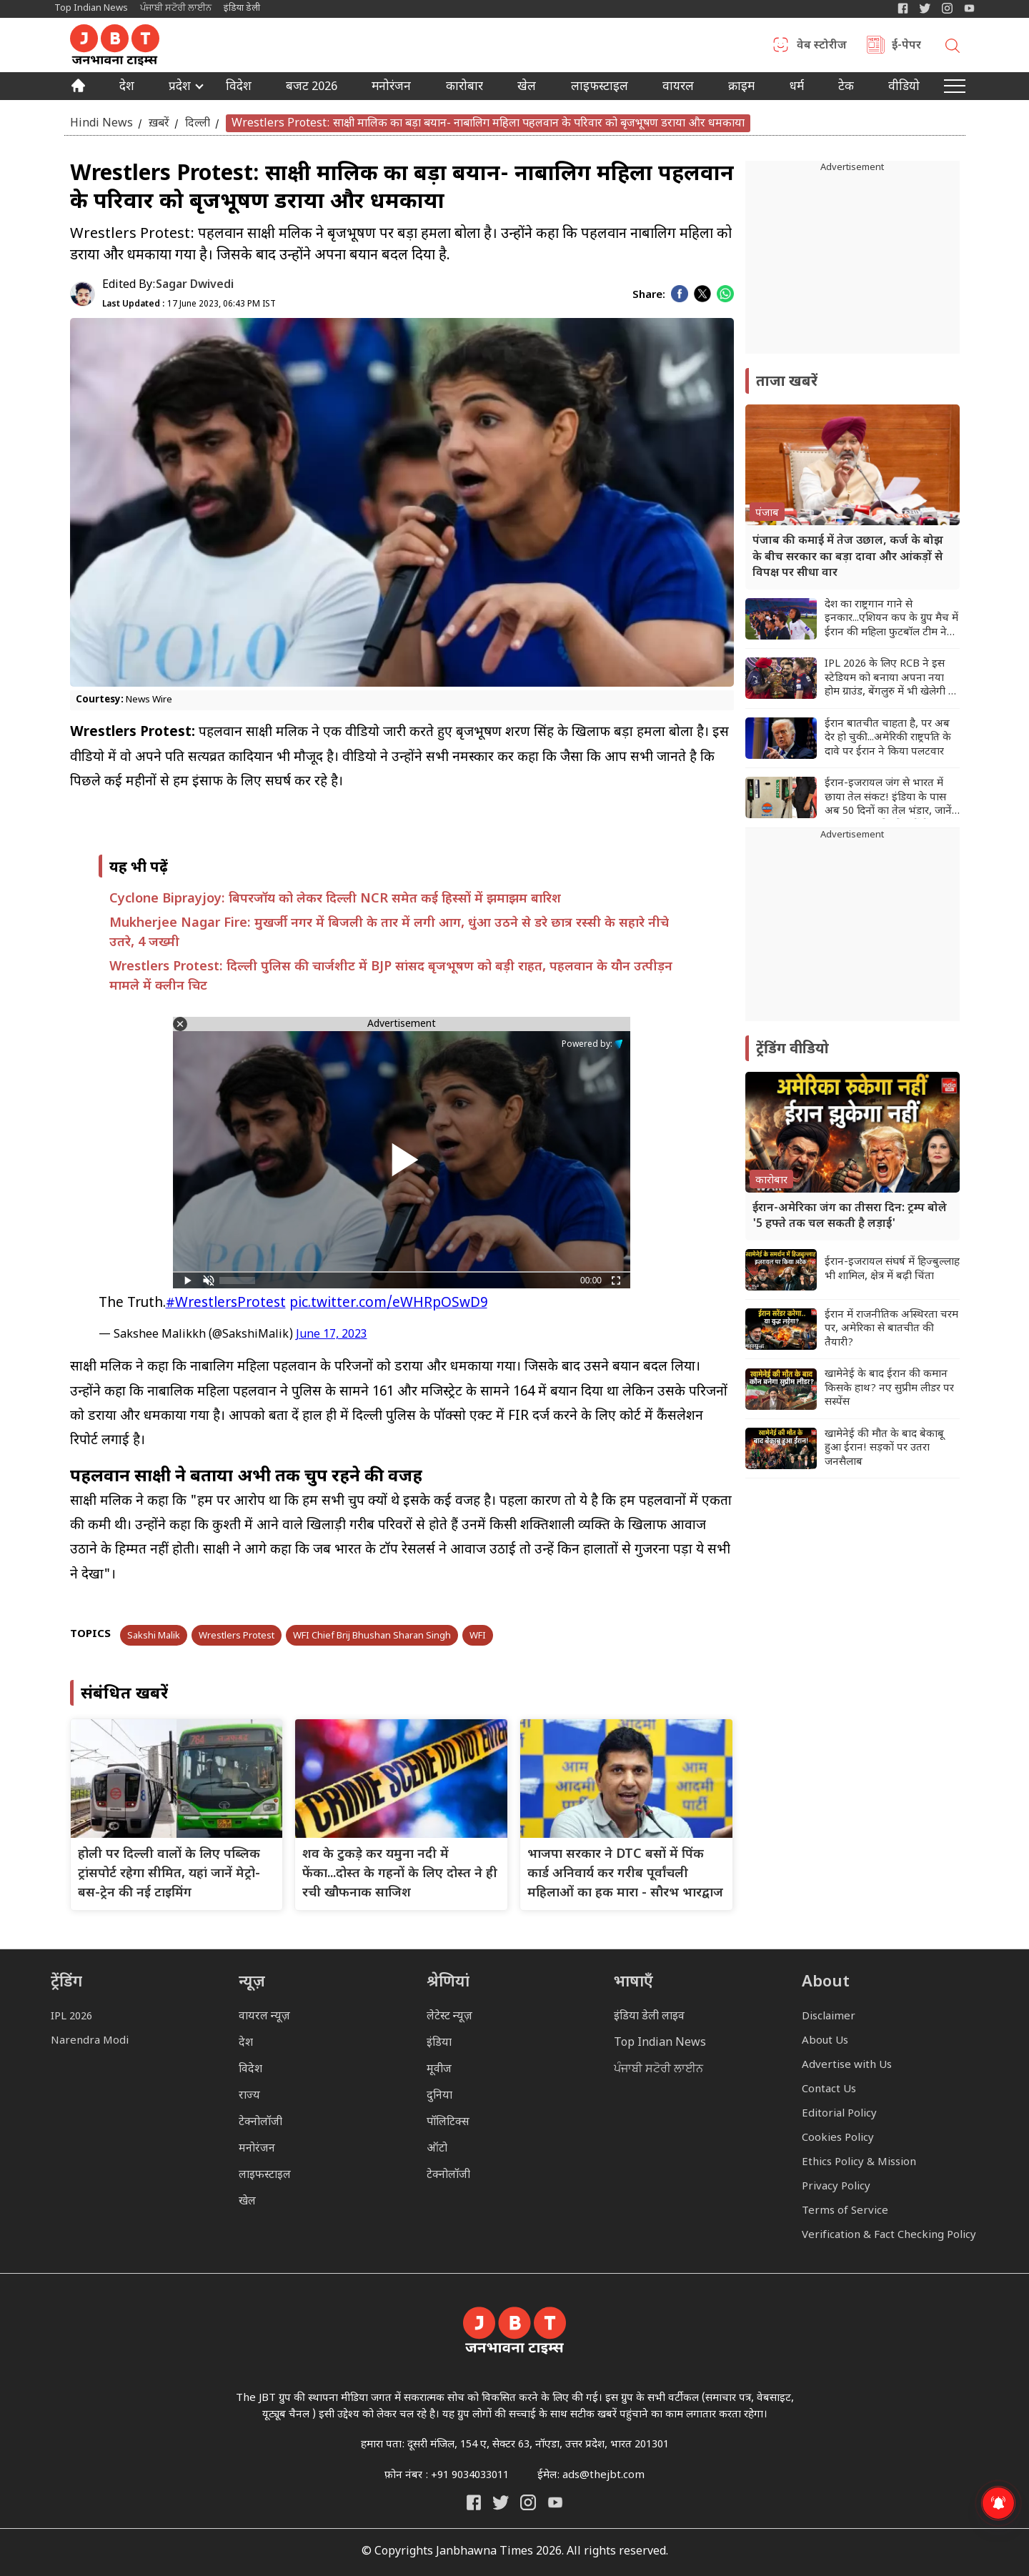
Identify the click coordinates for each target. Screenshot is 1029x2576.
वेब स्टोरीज (822, 46)
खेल (526, 87)
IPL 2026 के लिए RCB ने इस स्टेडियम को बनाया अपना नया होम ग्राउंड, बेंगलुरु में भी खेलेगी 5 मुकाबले (889, 678)
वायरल (678, 87)
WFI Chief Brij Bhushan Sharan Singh (372, 1636)
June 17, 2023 (331, 1335)
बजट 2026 (311, 87)
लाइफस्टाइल (265, 2175)
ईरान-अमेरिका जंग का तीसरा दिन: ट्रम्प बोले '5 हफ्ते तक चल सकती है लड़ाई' (849, 1216)
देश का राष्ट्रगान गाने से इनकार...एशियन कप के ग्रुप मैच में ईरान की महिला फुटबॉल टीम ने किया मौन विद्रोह (891, 619)
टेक (846, 87)
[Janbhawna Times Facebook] (903, 8)
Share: (648, 295)
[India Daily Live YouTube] (555, 2502)
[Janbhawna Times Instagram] (947, 8)
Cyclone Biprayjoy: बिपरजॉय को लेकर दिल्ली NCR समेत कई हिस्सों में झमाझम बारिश (335, 899)
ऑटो (437, 2149)
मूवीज (439, 2069)
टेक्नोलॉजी (260, 2122)
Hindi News (101, 123)
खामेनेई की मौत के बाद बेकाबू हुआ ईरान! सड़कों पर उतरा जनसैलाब (884, 1448)
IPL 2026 (71, 2017)
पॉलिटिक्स (448, 2122)
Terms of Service (845, 2211)
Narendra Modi (90, 2041)
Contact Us (829, 2090)
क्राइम (741, 87)
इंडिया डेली (242, 8)
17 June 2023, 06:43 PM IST (189, 304)
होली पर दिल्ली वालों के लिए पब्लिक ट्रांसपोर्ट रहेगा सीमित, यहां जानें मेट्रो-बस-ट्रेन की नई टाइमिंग (169, 1873)
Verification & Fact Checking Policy (889, 2235)
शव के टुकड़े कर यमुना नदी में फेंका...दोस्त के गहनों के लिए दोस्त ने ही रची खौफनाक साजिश (399, 1873)
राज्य (249, 2096)
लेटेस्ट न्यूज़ (449, 2016)
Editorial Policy (839, 2114)
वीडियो (904, 87)
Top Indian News (91, 8)
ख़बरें (159, 123)
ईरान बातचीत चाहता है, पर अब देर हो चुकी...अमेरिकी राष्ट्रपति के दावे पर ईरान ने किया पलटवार (888, 738)
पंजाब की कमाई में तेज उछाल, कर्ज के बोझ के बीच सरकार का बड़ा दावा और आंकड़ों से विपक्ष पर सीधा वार (847, 557)
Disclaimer (828, 2017)
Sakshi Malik (153, 1636)
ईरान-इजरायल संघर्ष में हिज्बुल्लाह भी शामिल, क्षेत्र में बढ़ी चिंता (892, 1269)
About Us (825, 2041)
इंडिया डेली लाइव (649, 2016)
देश (126, 87)
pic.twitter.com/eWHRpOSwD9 (388, 1304)
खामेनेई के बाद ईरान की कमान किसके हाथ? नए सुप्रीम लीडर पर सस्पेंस (889, 1388)
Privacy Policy (836, 2187)
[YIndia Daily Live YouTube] (969, 8)
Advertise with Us (847, 2065)
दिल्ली (197, 123)
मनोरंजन (391, 87)
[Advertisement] (852, 931)
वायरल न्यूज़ (264, 2016)
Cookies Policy (838, 2138)
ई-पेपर (906, 46)
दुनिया (439, 2096)
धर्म (797, 87)
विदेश (239, 87)
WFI (477, 1636)
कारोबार (464, 87)
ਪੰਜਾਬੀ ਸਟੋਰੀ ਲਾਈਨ (176, 8)
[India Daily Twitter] (925, 8)
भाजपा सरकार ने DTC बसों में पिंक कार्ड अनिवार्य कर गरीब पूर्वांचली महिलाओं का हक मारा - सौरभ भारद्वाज (625, 1873)
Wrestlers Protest (236, 1636)
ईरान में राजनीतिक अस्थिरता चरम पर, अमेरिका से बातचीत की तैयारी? (891, 1329)
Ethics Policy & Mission (859, 2162)
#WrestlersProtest (226, 1304)
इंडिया (439, 2043)
